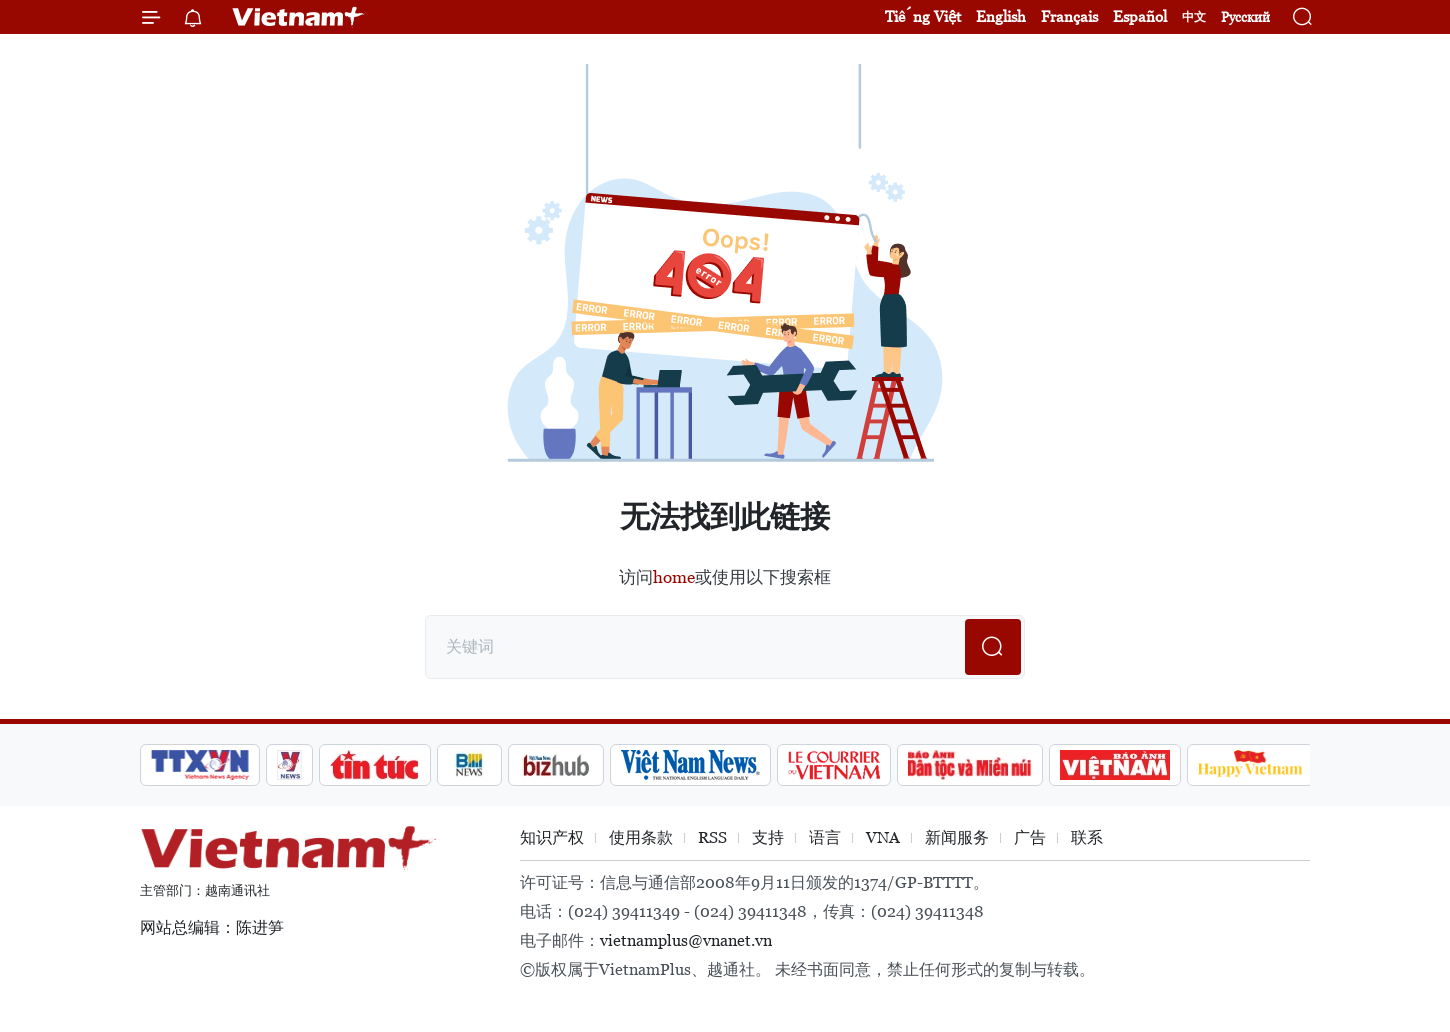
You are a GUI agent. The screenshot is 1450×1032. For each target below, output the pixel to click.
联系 (1087, 837)
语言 (825, 837)
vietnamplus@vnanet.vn (686, 940)
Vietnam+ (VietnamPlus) (299, 17)
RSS (712, 837)
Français (1069, 16)
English (1001, 16)
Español (1140, 16)
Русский (1245, 17)
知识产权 (552, 837)
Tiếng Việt (923, 16)
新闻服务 (957, 837)
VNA (883, 837)
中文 (1194, 17)
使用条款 (641, 837)
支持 (768, 837)
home (674, 577)
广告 (1030, 837)
